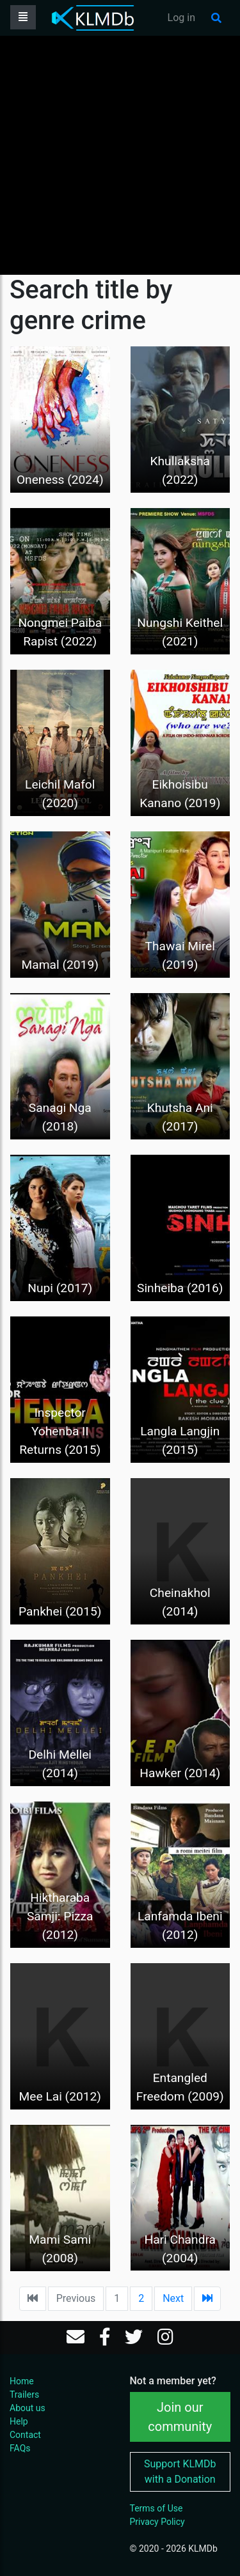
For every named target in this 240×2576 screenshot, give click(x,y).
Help (19, 2421)
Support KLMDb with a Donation (180, 2471)
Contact (25, 2435)
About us (27, 2408)
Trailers (24, 2394)
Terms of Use (156, 2508)
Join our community (180, 2417)
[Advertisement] (120, 155)
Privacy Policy (157, 2522)
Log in (181, 18)
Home (22, 2381)
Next (173, 2298)
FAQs (20, 2448)
